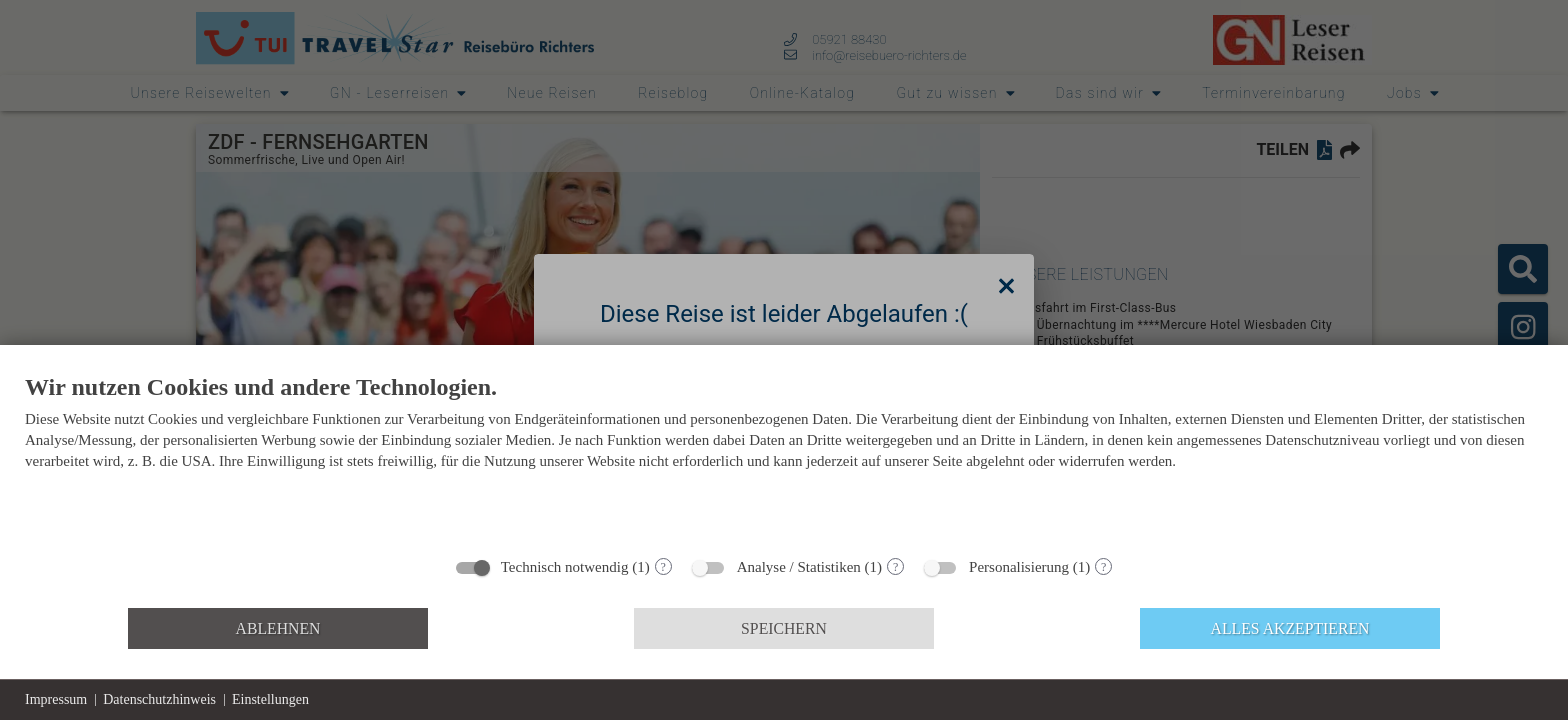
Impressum (56, 699)
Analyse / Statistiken (799, 567)
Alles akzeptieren (1290, 628)
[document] (784, 458)
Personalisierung (1019, 567)
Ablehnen (278, 628)
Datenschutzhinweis (159, 699)
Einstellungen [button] (270, 699)
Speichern (784, 628)
